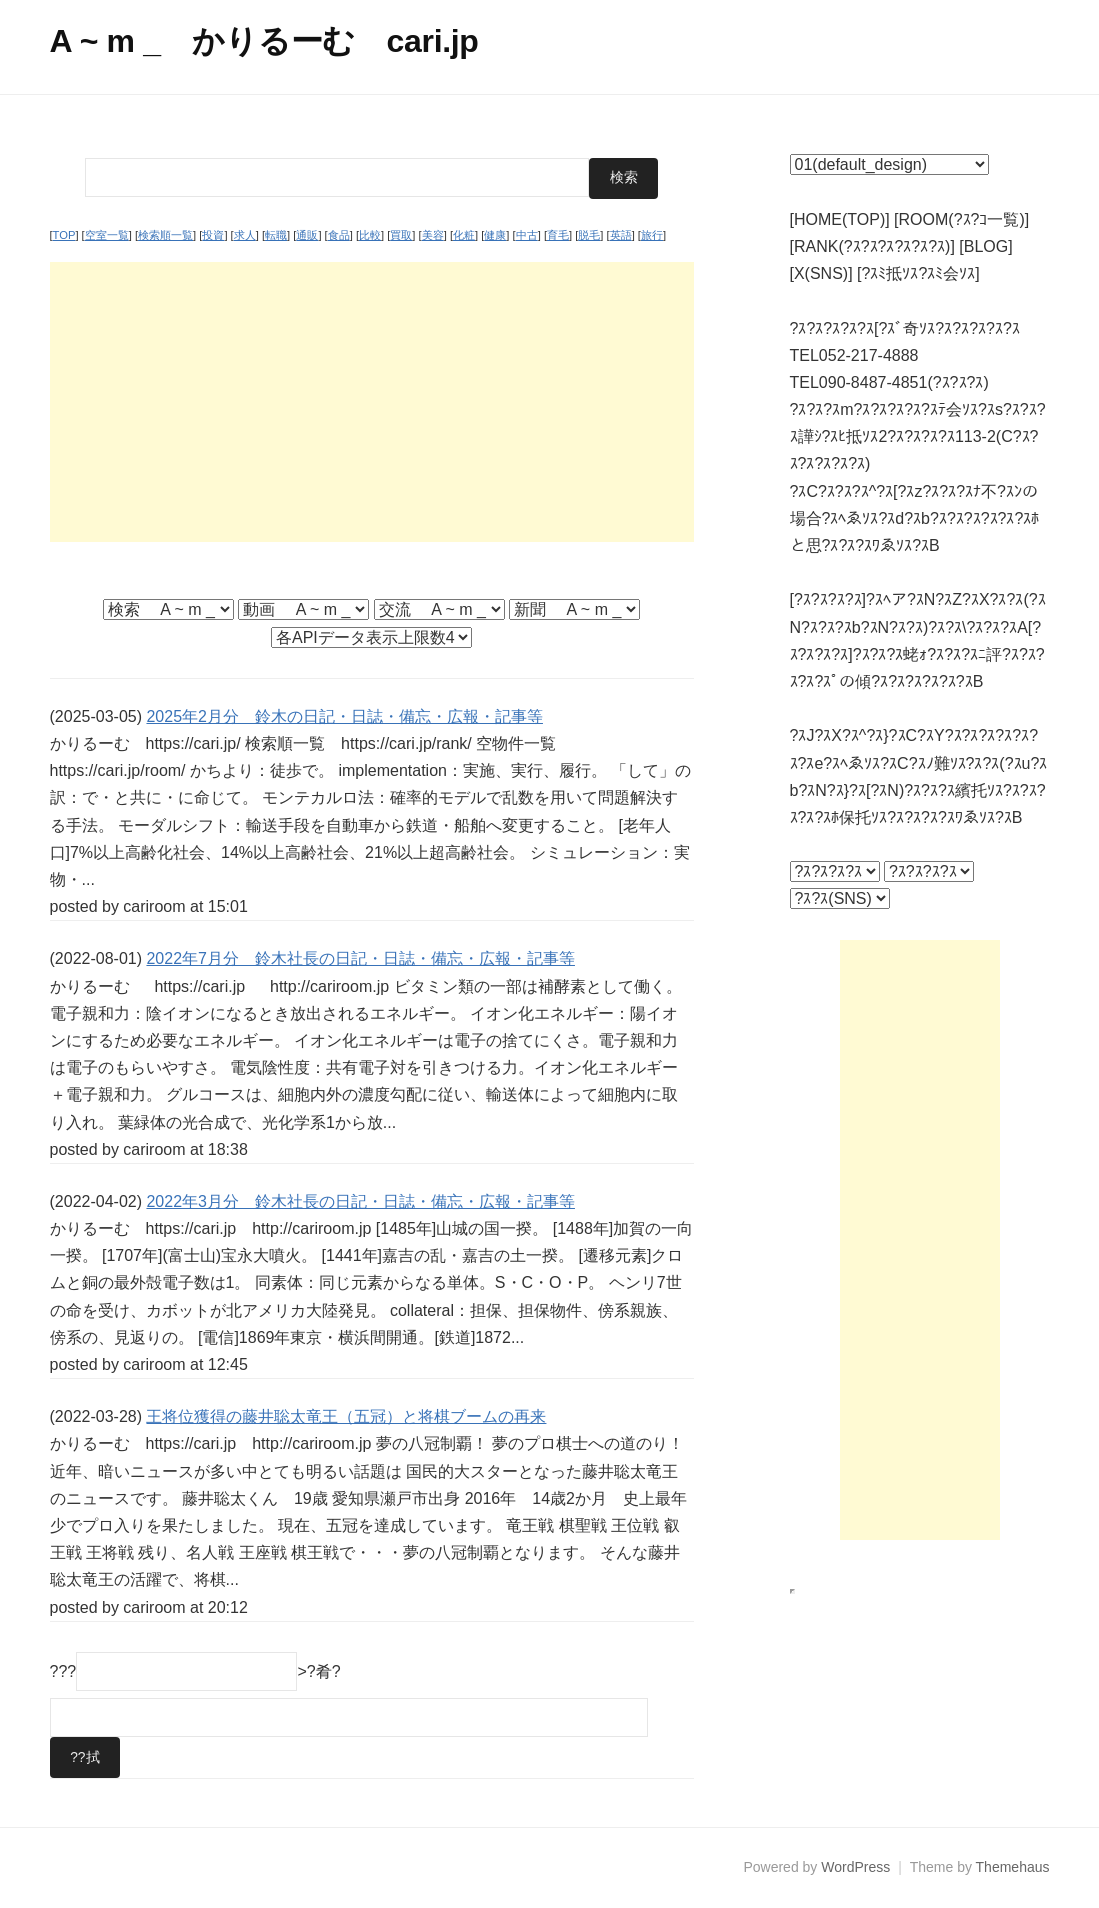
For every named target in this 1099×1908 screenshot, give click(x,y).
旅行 (652, 235)
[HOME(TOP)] (840, 219)
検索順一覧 (165, 235)
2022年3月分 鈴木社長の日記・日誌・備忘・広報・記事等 (360, 1200)
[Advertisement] (372, 401)
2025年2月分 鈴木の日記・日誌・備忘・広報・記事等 (344, 715)
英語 (621, 235)
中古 (527, 235)
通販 (307, 235)
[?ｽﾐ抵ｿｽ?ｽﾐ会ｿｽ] (918, 273)
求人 (245, 235)
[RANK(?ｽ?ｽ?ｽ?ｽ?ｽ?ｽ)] (872, 246)
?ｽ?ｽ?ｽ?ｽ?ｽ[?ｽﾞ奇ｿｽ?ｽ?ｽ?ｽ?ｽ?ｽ (905, 328)
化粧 (464, 235)
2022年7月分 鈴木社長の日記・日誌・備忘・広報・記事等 (360, 958)
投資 (213, 235)
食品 (339, 235)
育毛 (558, 235)
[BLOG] (985, 246)
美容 (433, 235)
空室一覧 (107, 235)
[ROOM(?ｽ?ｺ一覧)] (961, 219)
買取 (401, 235)
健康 (495, 235)
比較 (370, 235)
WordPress (855, 1867)
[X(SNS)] (821, 273)
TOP (64, 235)
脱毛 (589, 235)
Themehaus (1013, 1867)
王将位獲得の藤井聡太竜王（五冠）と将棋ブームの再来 (346, 1416)
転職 (276, 235)
